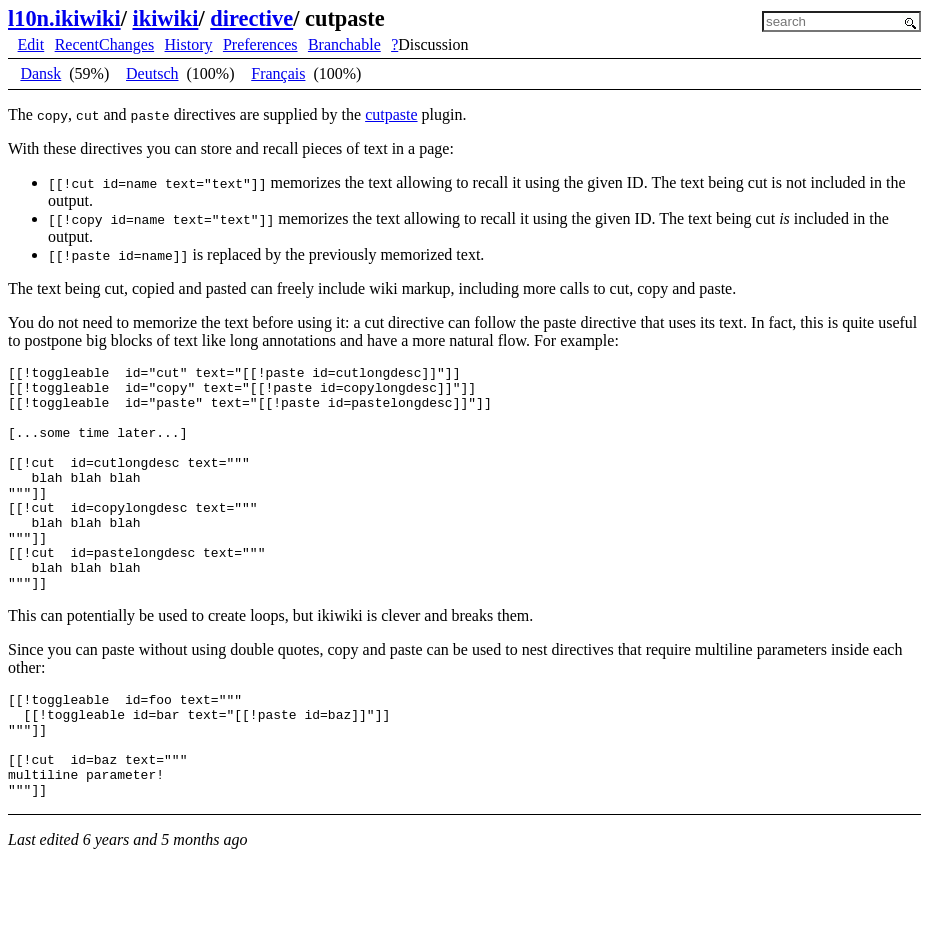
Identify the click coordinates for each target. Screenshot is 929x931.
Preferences (260, 44)
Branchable (344, 44)
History (189, 44)
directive (251, 18)
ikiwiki (165, 18)
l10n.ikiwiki (64, 18)
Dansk (40, 73)
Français (278, 73)
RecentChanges (105, 44)
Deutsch (152, 73)
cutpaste (391, 114)
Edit (31, 44)
